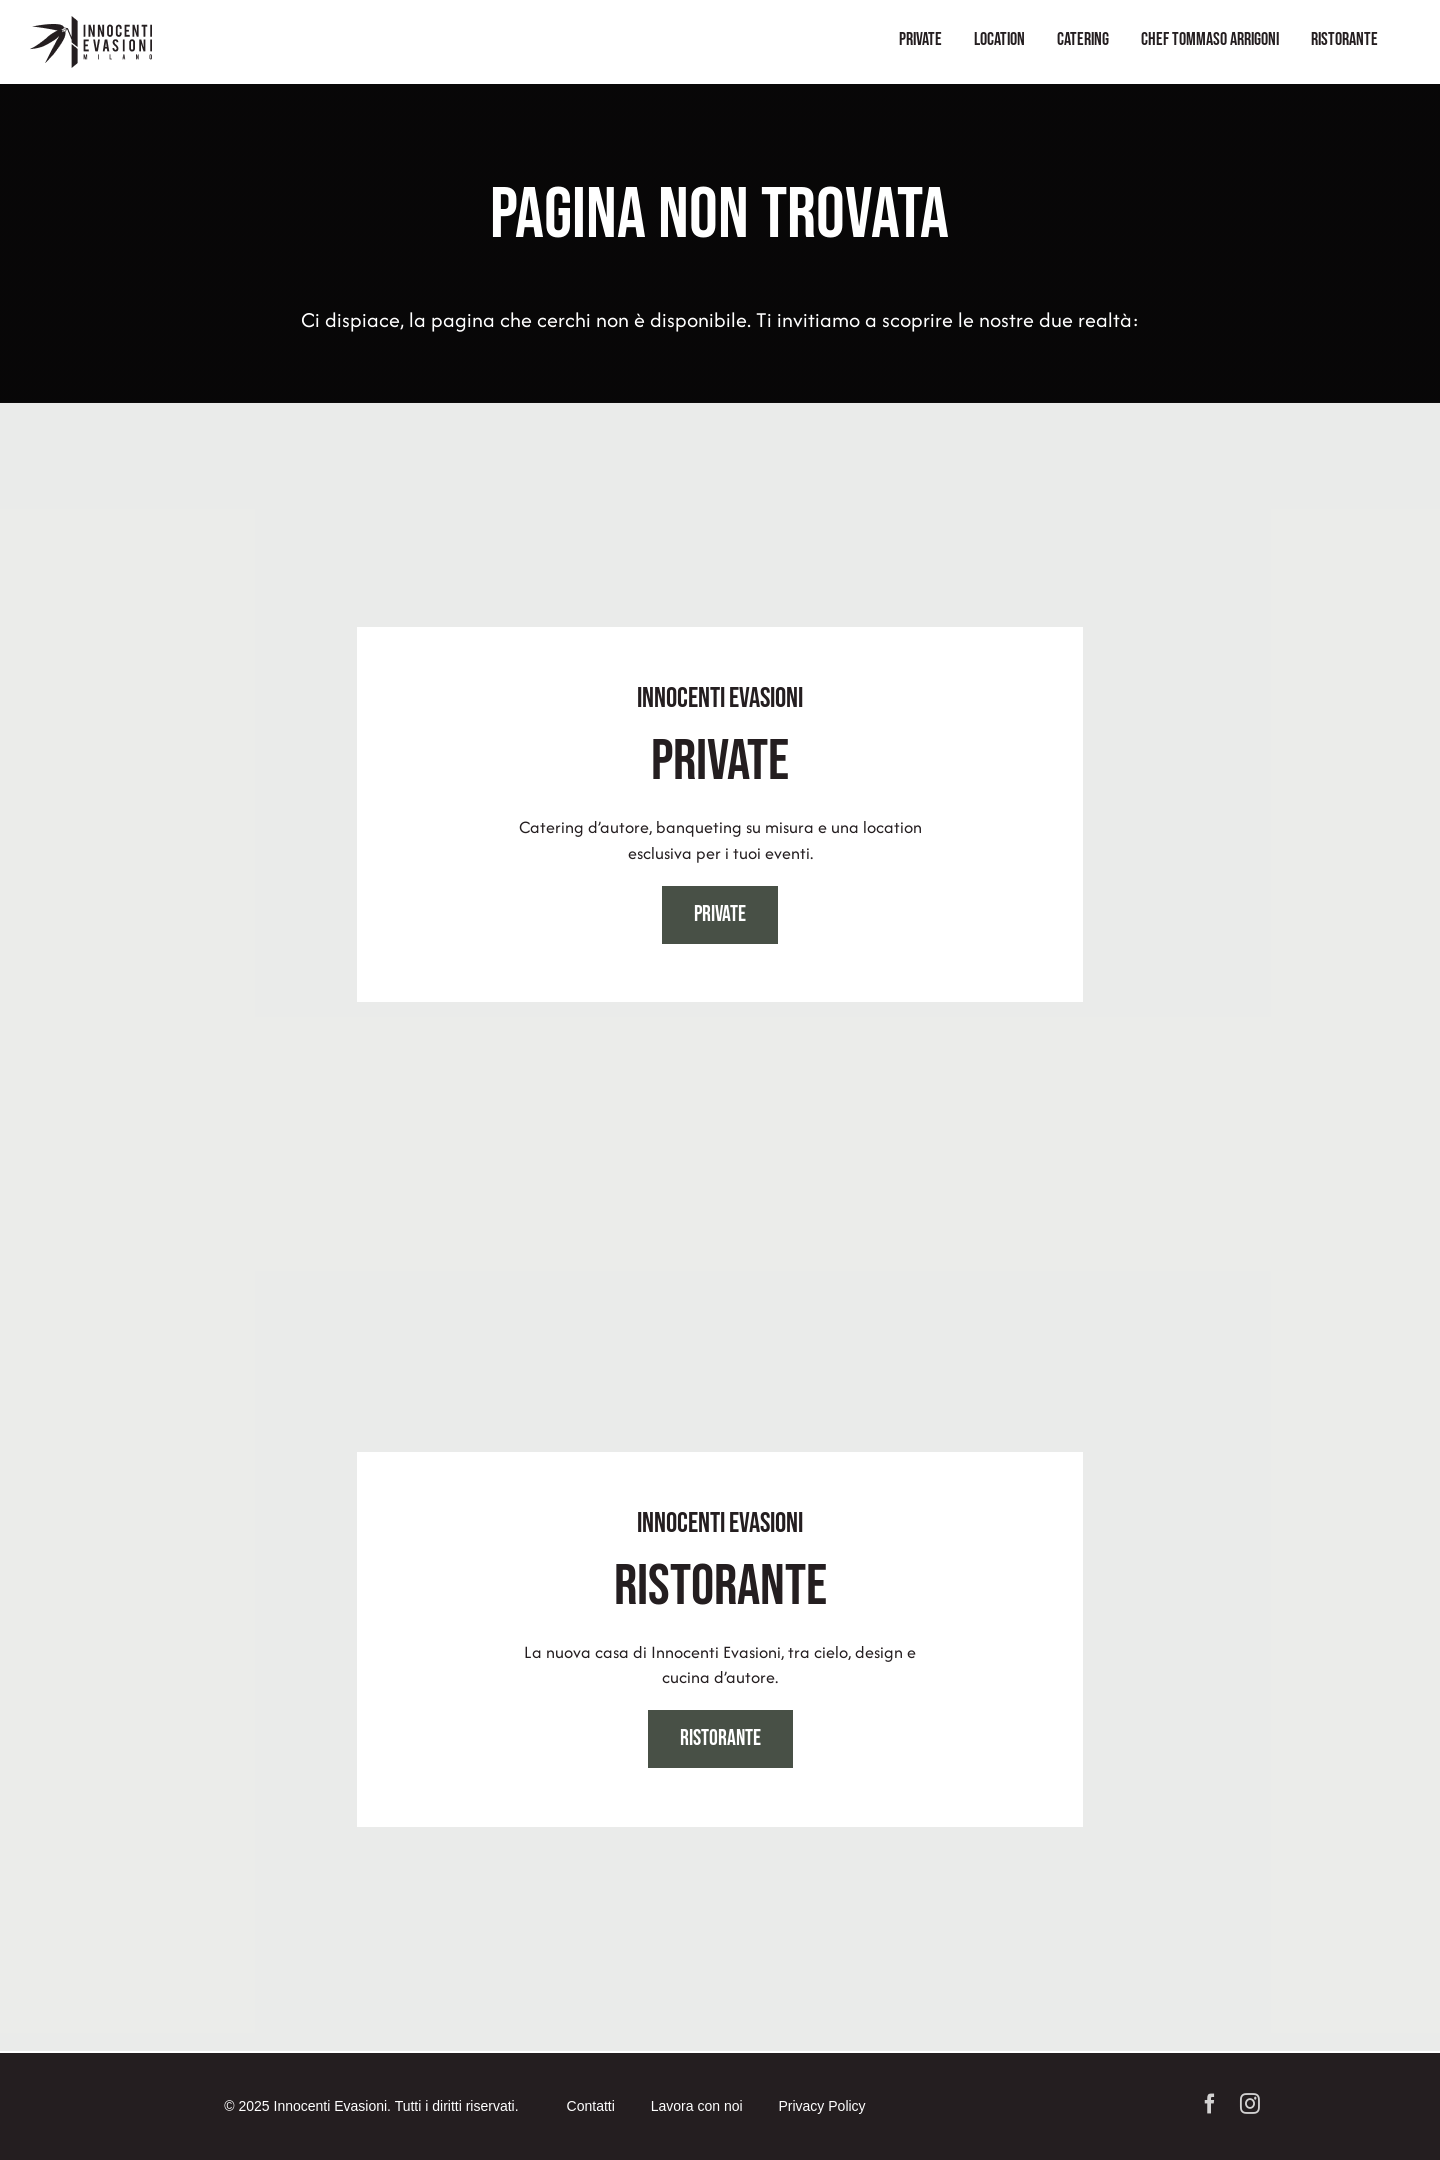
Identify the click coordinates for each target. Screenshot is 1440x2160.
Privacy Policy (821, 2106)
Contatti (591, 2106)
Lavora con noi (697, 2106)
